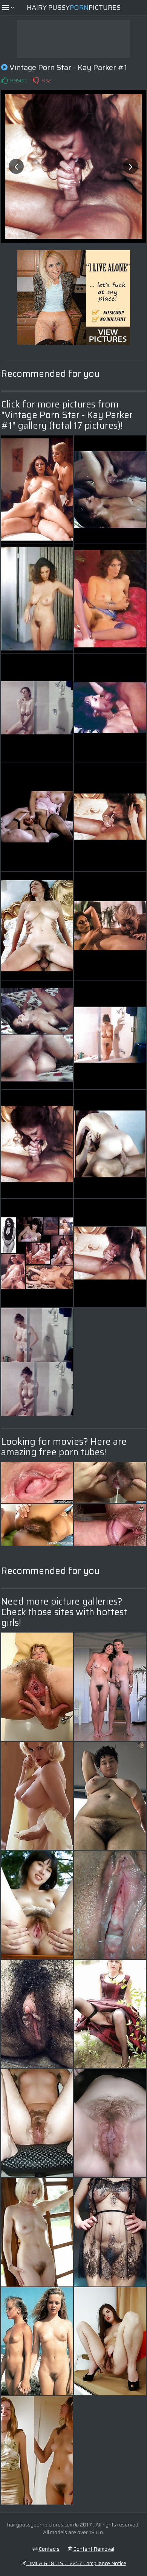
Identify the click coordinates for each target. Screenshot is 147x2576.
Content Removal (91, 2549)
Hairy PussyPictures (74, 7)
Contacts (46, 2549)
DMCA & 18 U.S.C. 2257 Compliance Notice (73, 2563)
